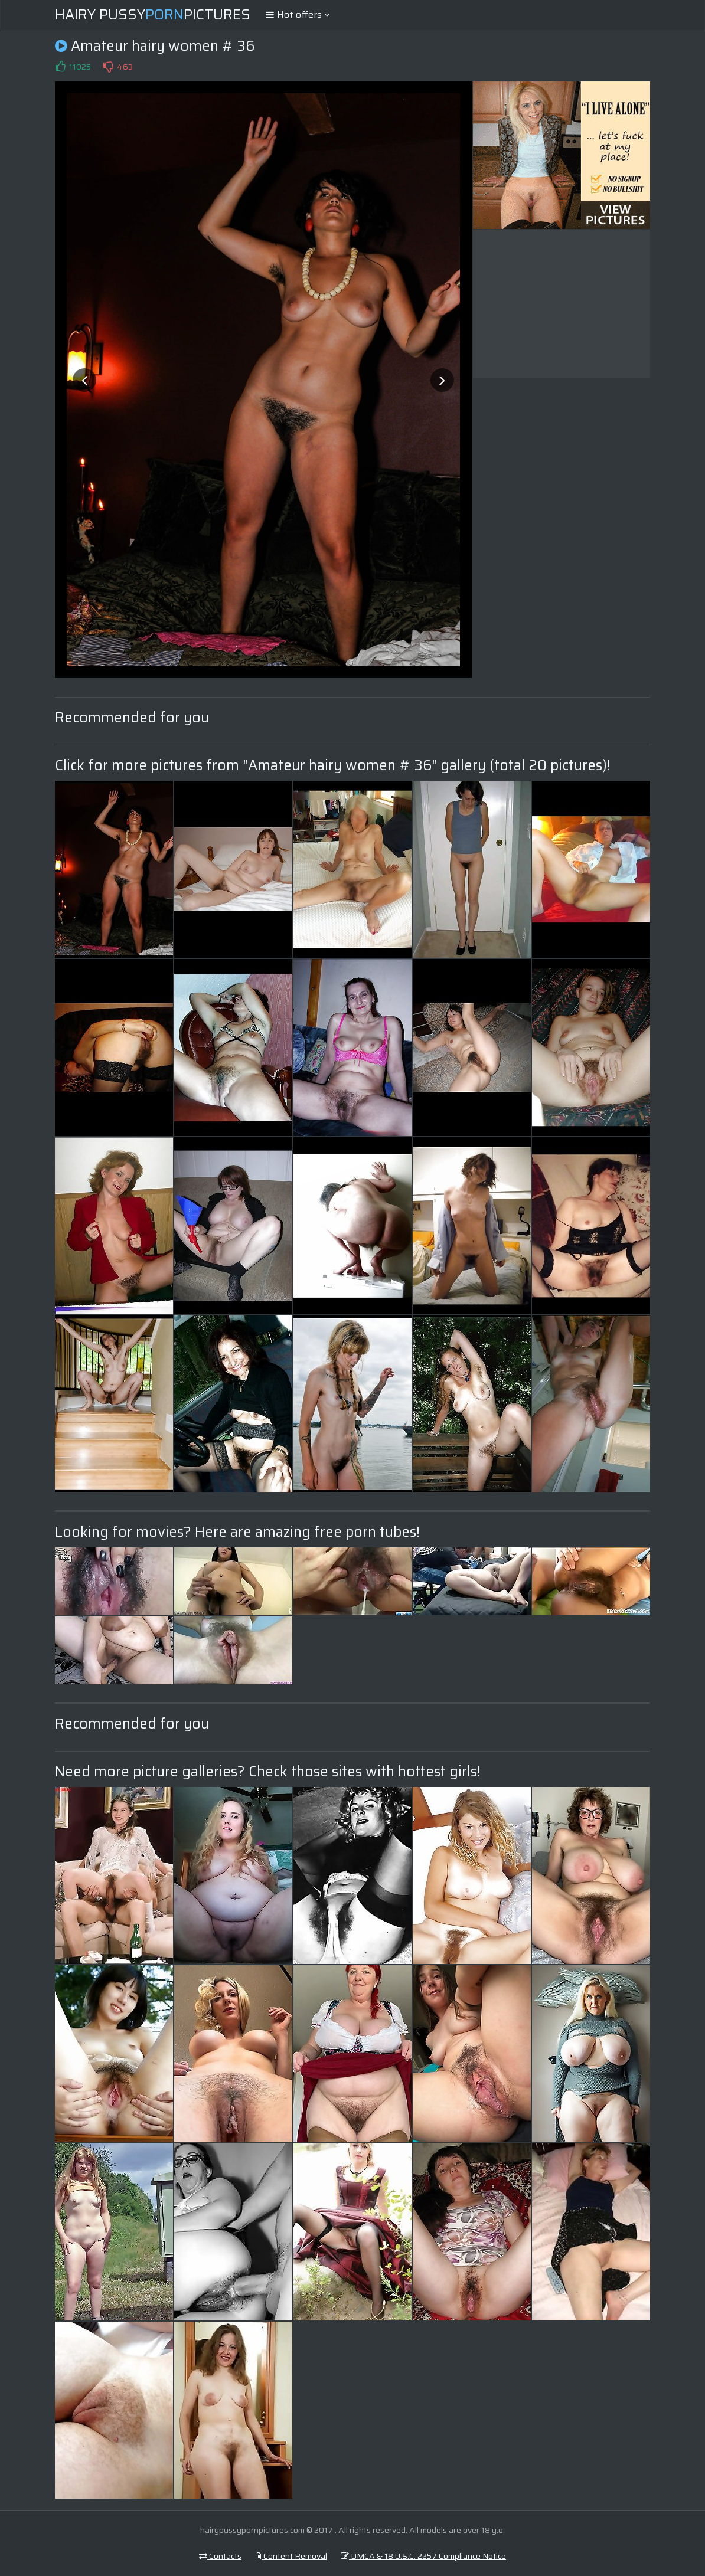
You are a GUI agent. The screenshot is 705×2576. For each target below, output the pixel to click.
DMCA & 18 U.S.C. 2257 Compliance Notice (423, 2555)
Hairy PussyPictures (152, 15)
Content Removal (291, 2555)
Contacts (220, 2555)
